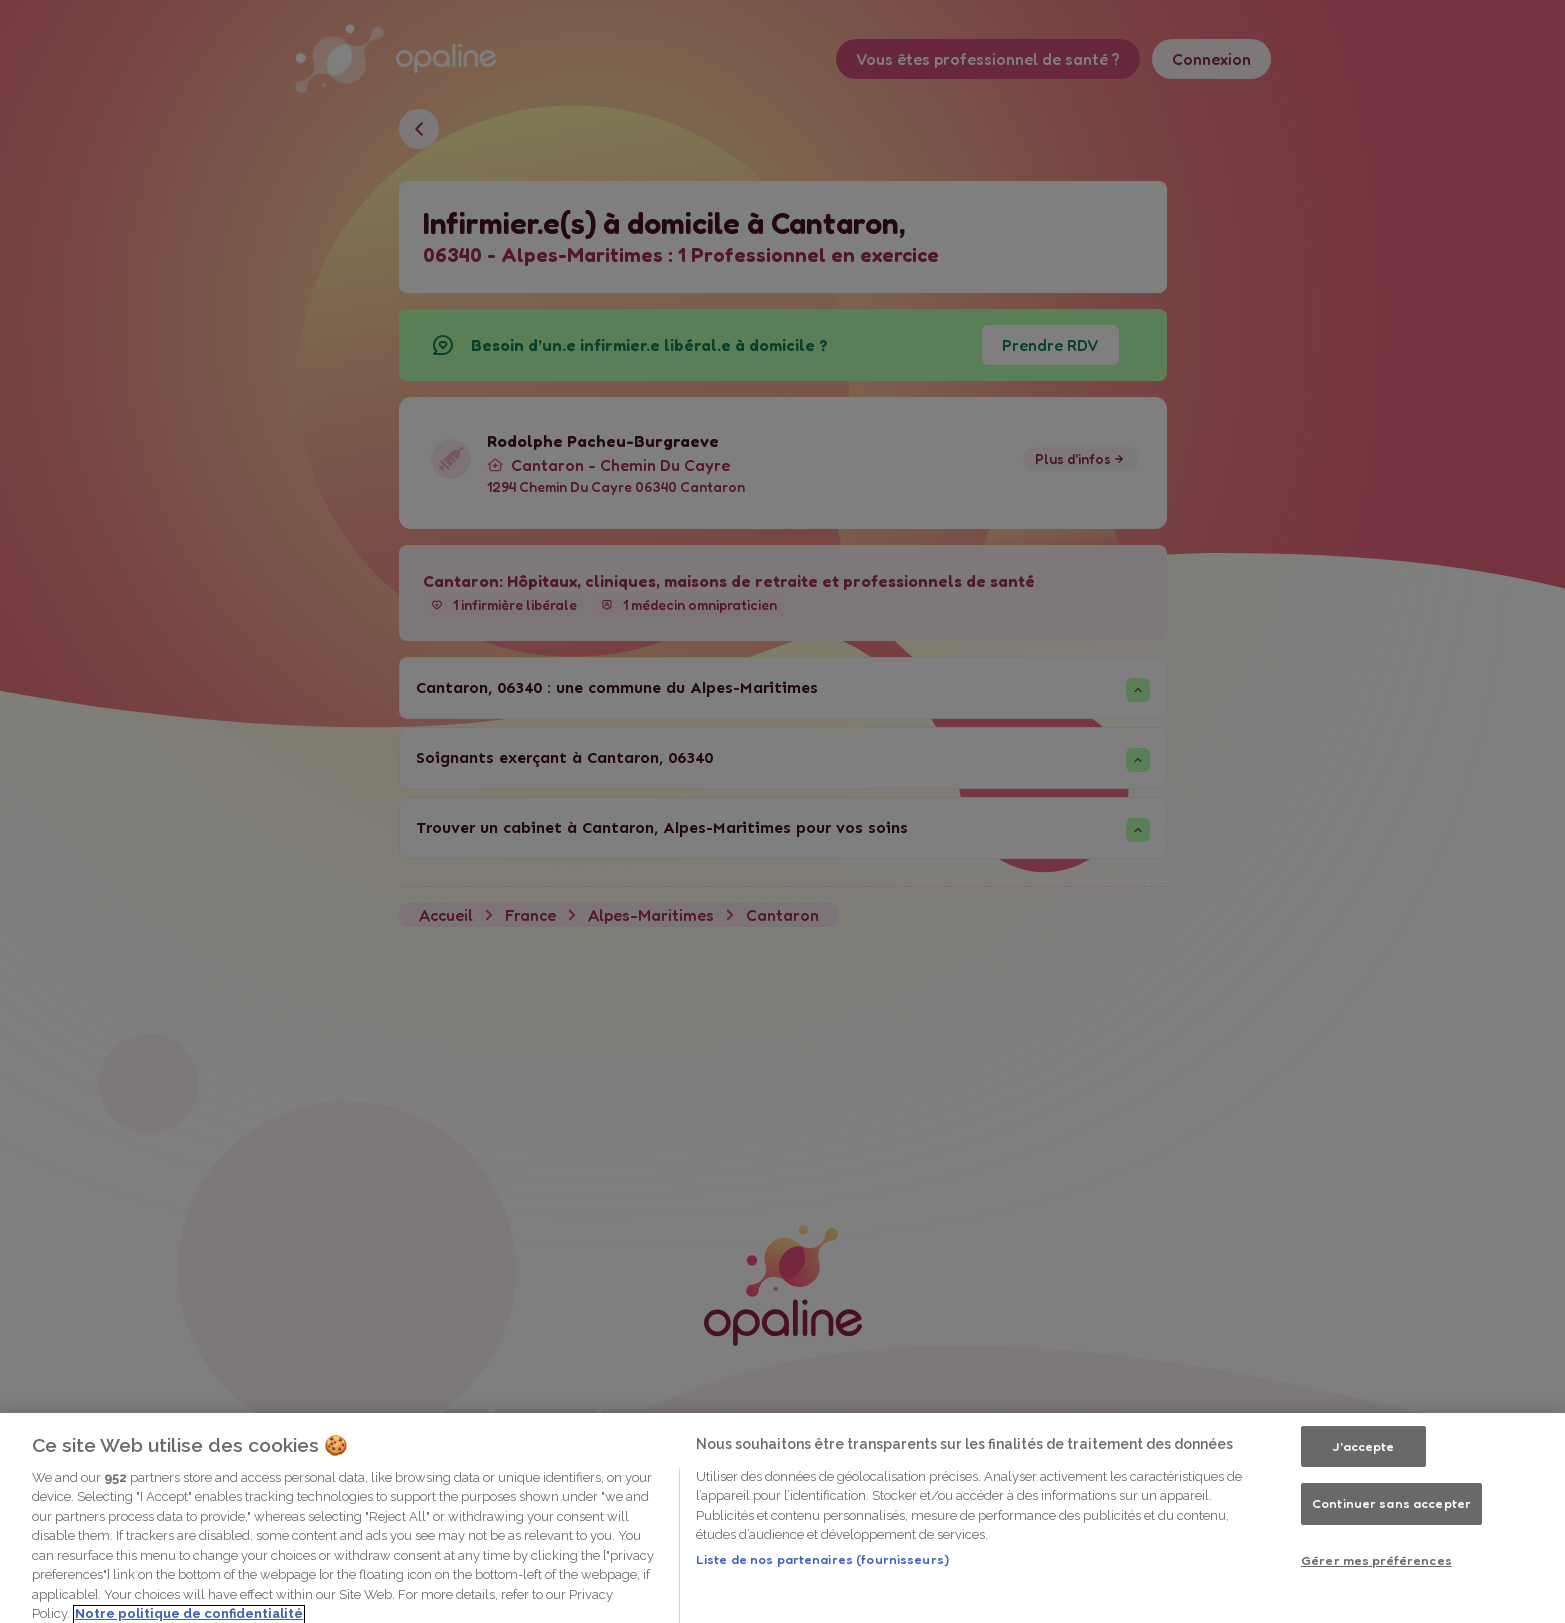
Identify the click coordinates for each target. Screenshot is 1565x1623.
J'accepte (1363, 1500)
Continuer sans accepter (1391, 1558)
